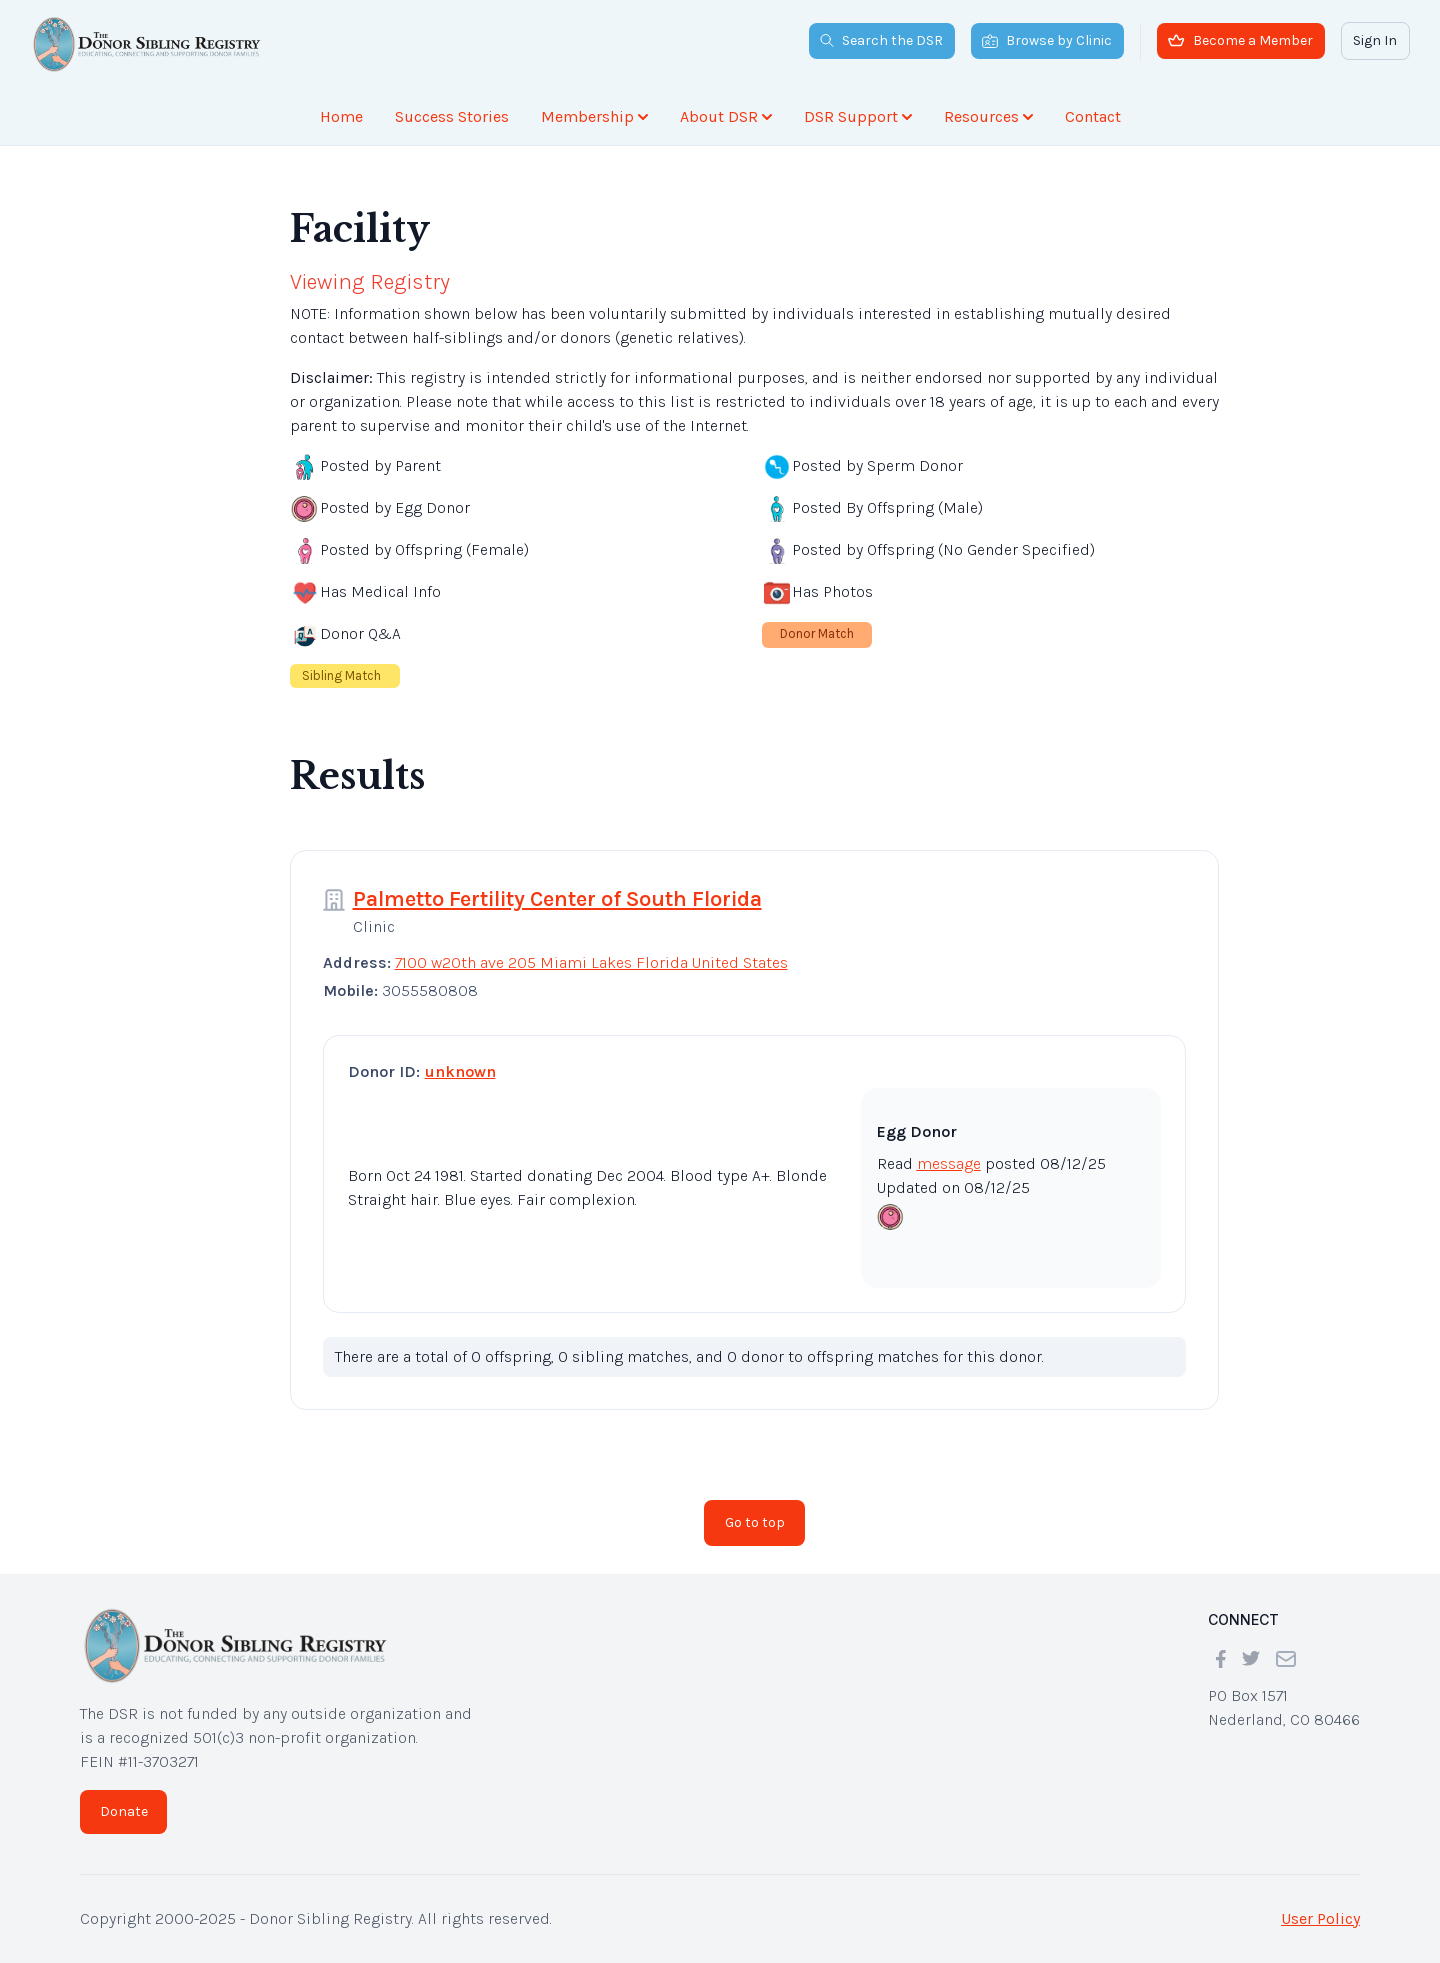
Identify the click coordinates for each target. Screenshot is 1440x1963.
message (949, 1163)
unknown (460, 1071)
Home (341, 116)
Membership (594, 116)
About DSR (726, 116)
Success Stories (452, 116)
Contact (1093, 116)
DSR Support (858, 116)
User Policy (1320, 1918)
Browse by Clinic (1047, 40)
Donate (124, 1811)
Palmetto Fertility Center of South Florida (557, 899)
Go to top (755, 1522)
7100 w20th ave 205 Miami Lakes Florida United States (591, 962)
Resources (988, 116)
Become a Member (1240, 40)
